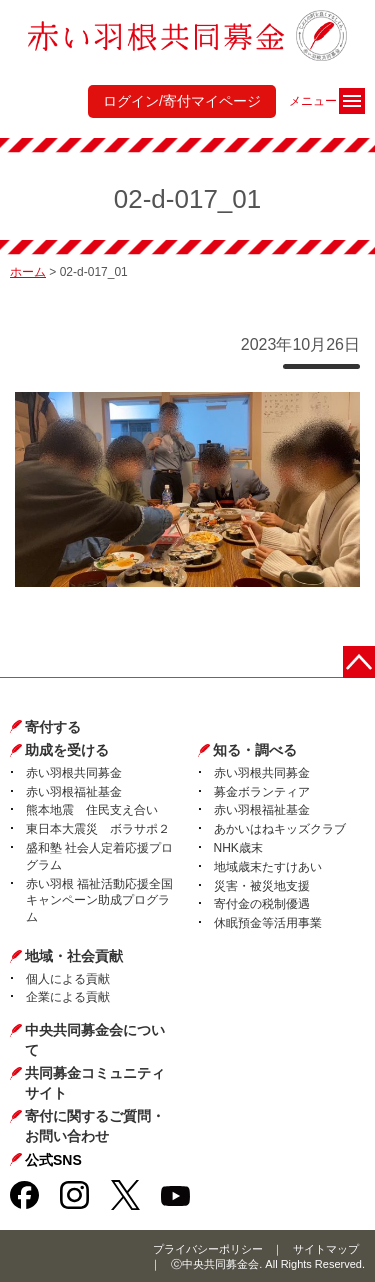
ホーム (28, 272)
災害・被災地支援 (262, 886)
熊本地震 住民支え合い (92, 810)
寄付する (53, 727)
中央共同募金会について (95, 1040)
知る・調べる (255, 750)
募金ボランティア (262, 792)
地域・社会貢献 (74, 956)
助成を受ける (67, 750)
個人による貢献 (68, 979)
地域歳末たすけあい (268, 867)
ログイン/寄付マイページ (182, 101)
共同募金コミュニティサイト (95, 1083)
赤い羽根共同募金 (74, 773)
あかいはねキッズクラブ (280, 829)
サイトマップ (326, 1249)
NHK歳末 (238, 848)
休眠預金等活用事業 (268, 923)
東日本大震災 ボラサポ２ (98, 829)
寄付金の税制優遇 (262, 904)
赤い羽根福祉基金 (74, 792)
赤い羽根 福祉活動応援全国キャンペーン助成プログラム (99, 901)
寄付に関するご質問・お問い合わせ (95, 1126)
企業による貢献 (68, 997)
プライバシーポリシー (208, 1249)
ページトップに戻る (359, 662)
